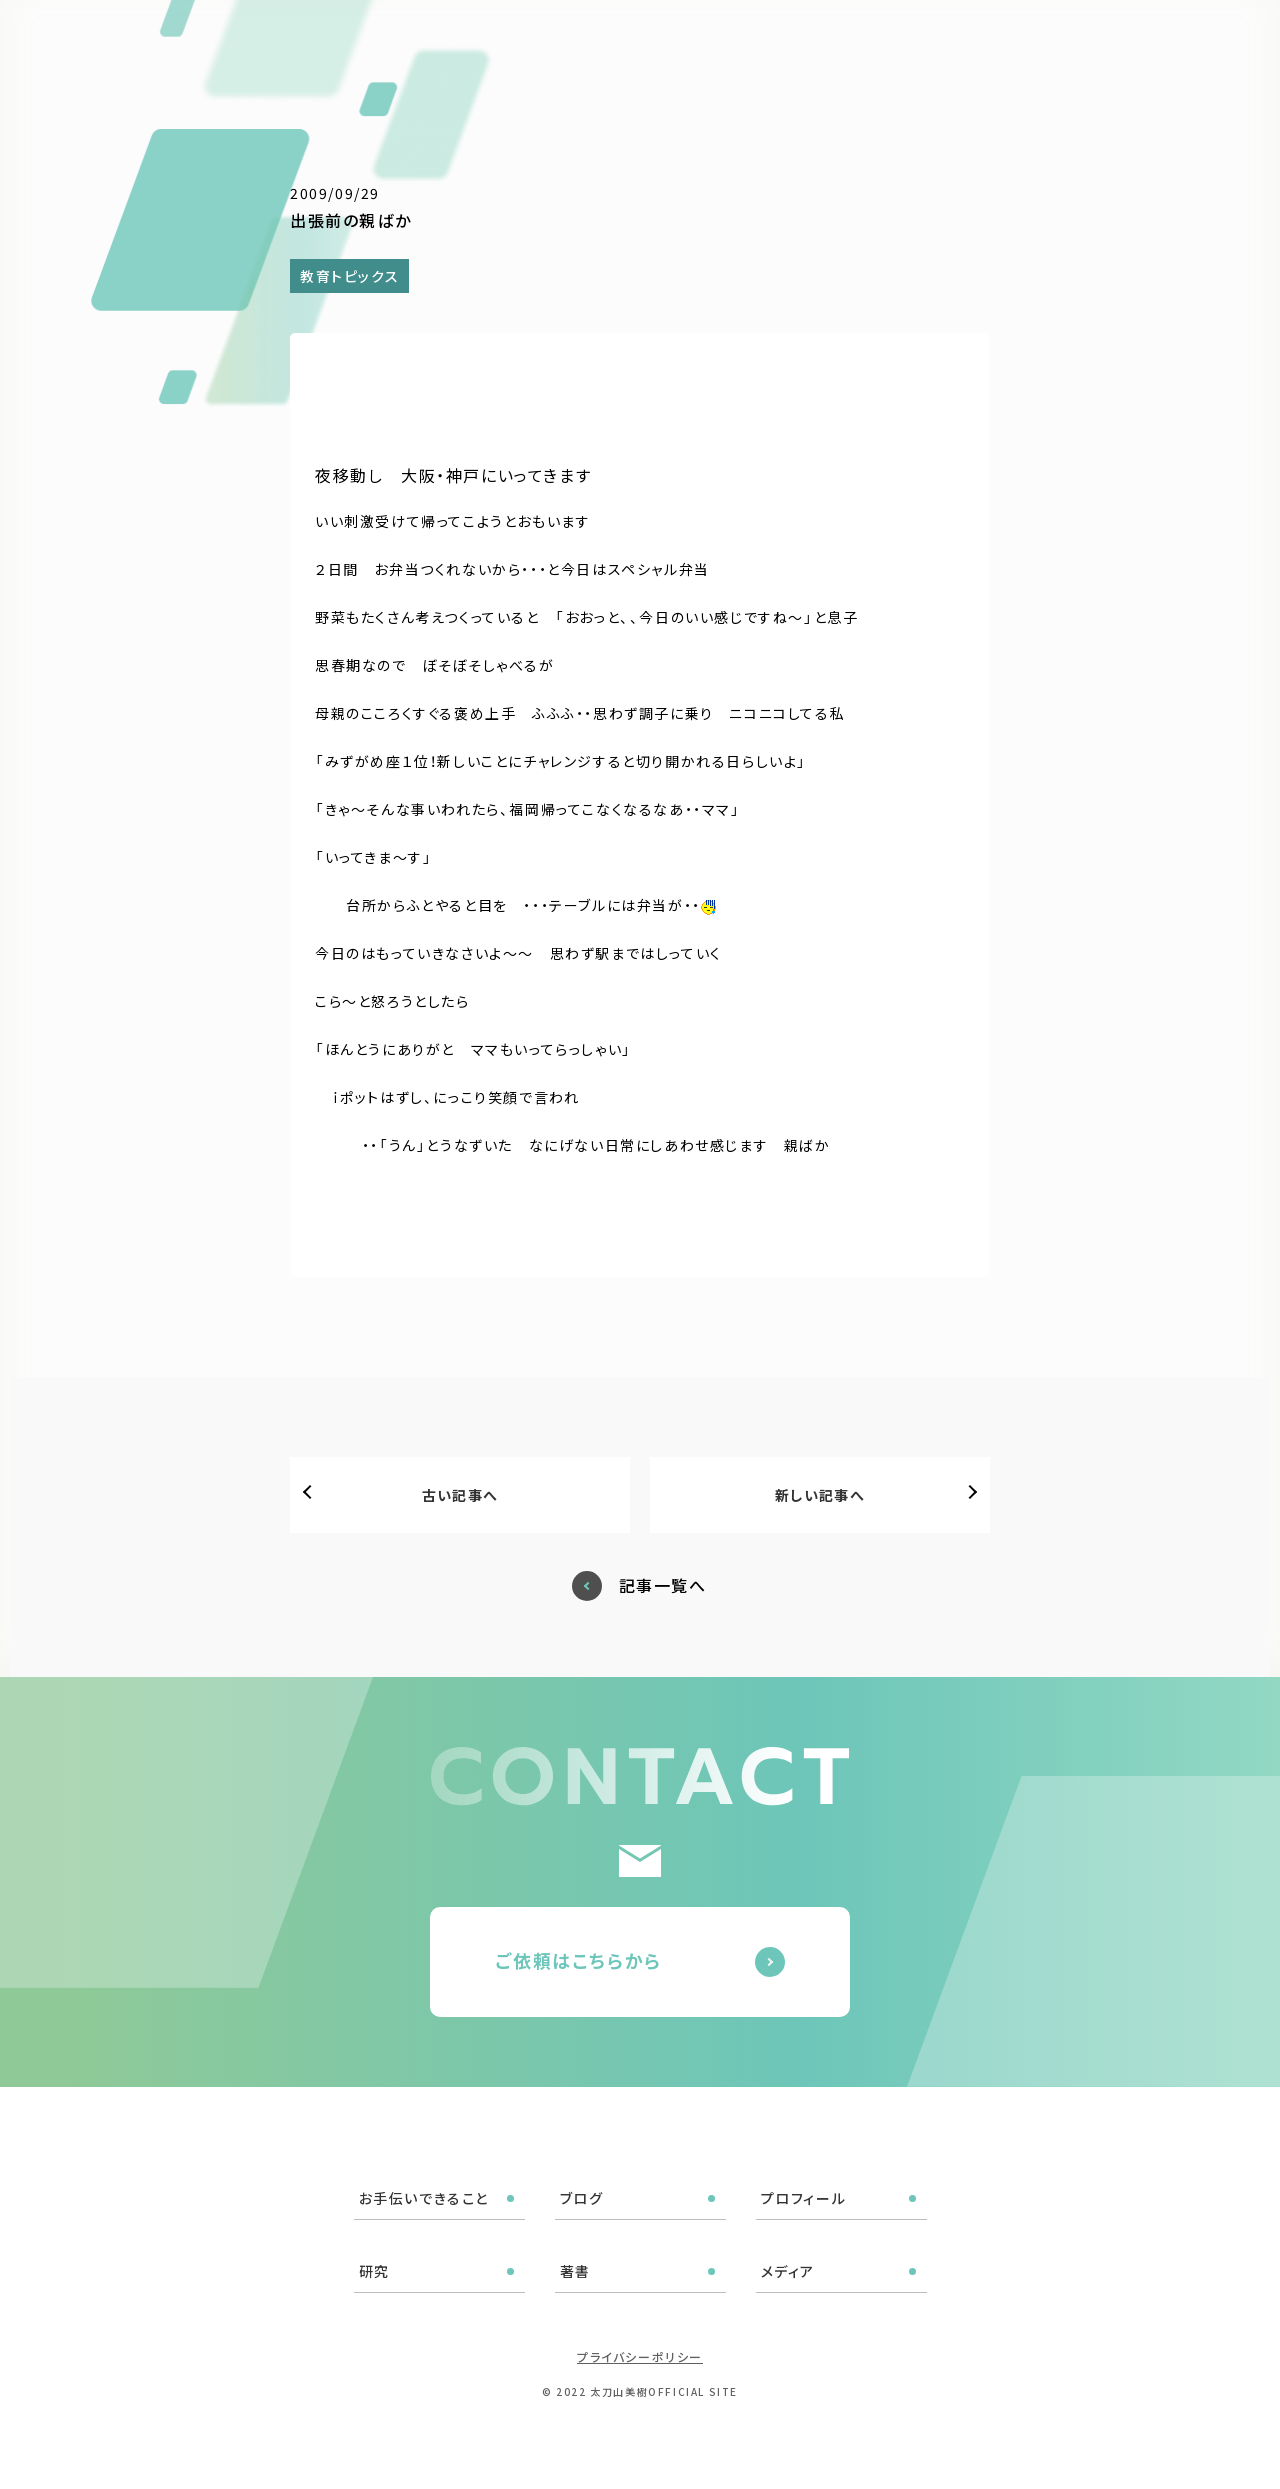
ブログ (686, 42)
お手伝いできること (570, 42)
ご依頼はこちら (1173, 39)
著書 (923, 42)
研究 (864, 42)
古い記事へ (460, 1495)
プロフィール (779, 42)
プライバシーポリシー (640, 2356)
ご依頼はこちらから (578, 1960)
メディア (995, 42)
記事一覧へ (663, 1585)
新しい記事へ (820, 1495)
